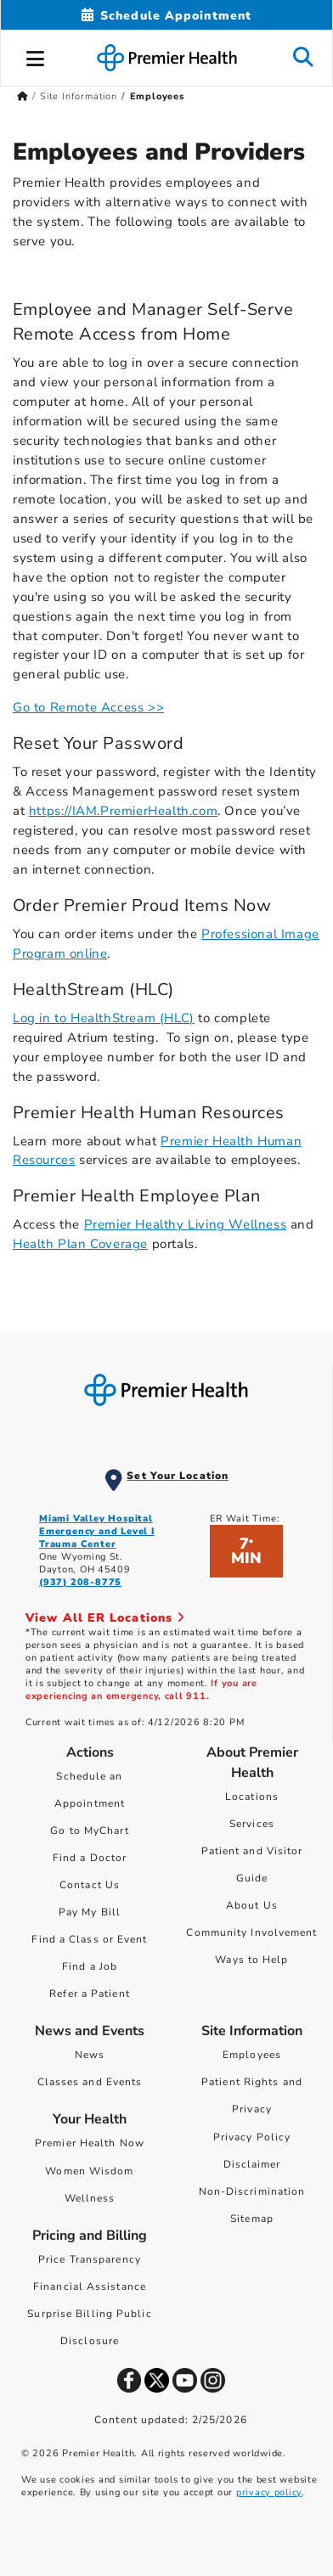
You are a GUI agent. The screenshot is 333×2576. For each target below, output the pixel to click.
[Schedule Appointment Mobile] (166, 16)
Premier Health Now (89, 2143)
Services (251, 1824)
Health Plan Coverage (80, 1243)
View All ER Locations (105, 1618)
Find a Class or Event (89, 1939)
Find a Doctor (90, 1858)
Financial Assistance (89, 2286)
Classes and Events (90, 2082)
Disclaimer (252, 2164)
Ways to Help (251, 1959)
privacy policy (269, 2492)
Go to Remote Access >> (88, 707)
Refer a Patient (89, 1993)
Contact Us (89, 1885)
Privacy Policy (252, 2137)
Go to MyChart (89, 1830)
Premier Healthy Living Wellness (185, 1224)
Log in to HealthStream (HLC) (104, 1018)
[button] (35, 56)
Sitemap (252, 2218)
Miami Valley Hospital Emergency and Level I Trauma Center (97, 1531)
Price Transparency (89, 2259)
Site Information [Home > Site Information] (78, 96)
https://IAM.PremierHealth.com (123, 810)
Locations (252, 1796)
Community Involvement (251, 1932)
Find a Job (89, 1966)
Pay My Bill (90, 1912)
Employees (252, 2054)
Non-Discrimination (252, 2191)
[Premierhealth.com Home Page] (22, 96)
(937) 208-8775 (80, 1582)
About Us (252, 1905)
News (89, 2054)
